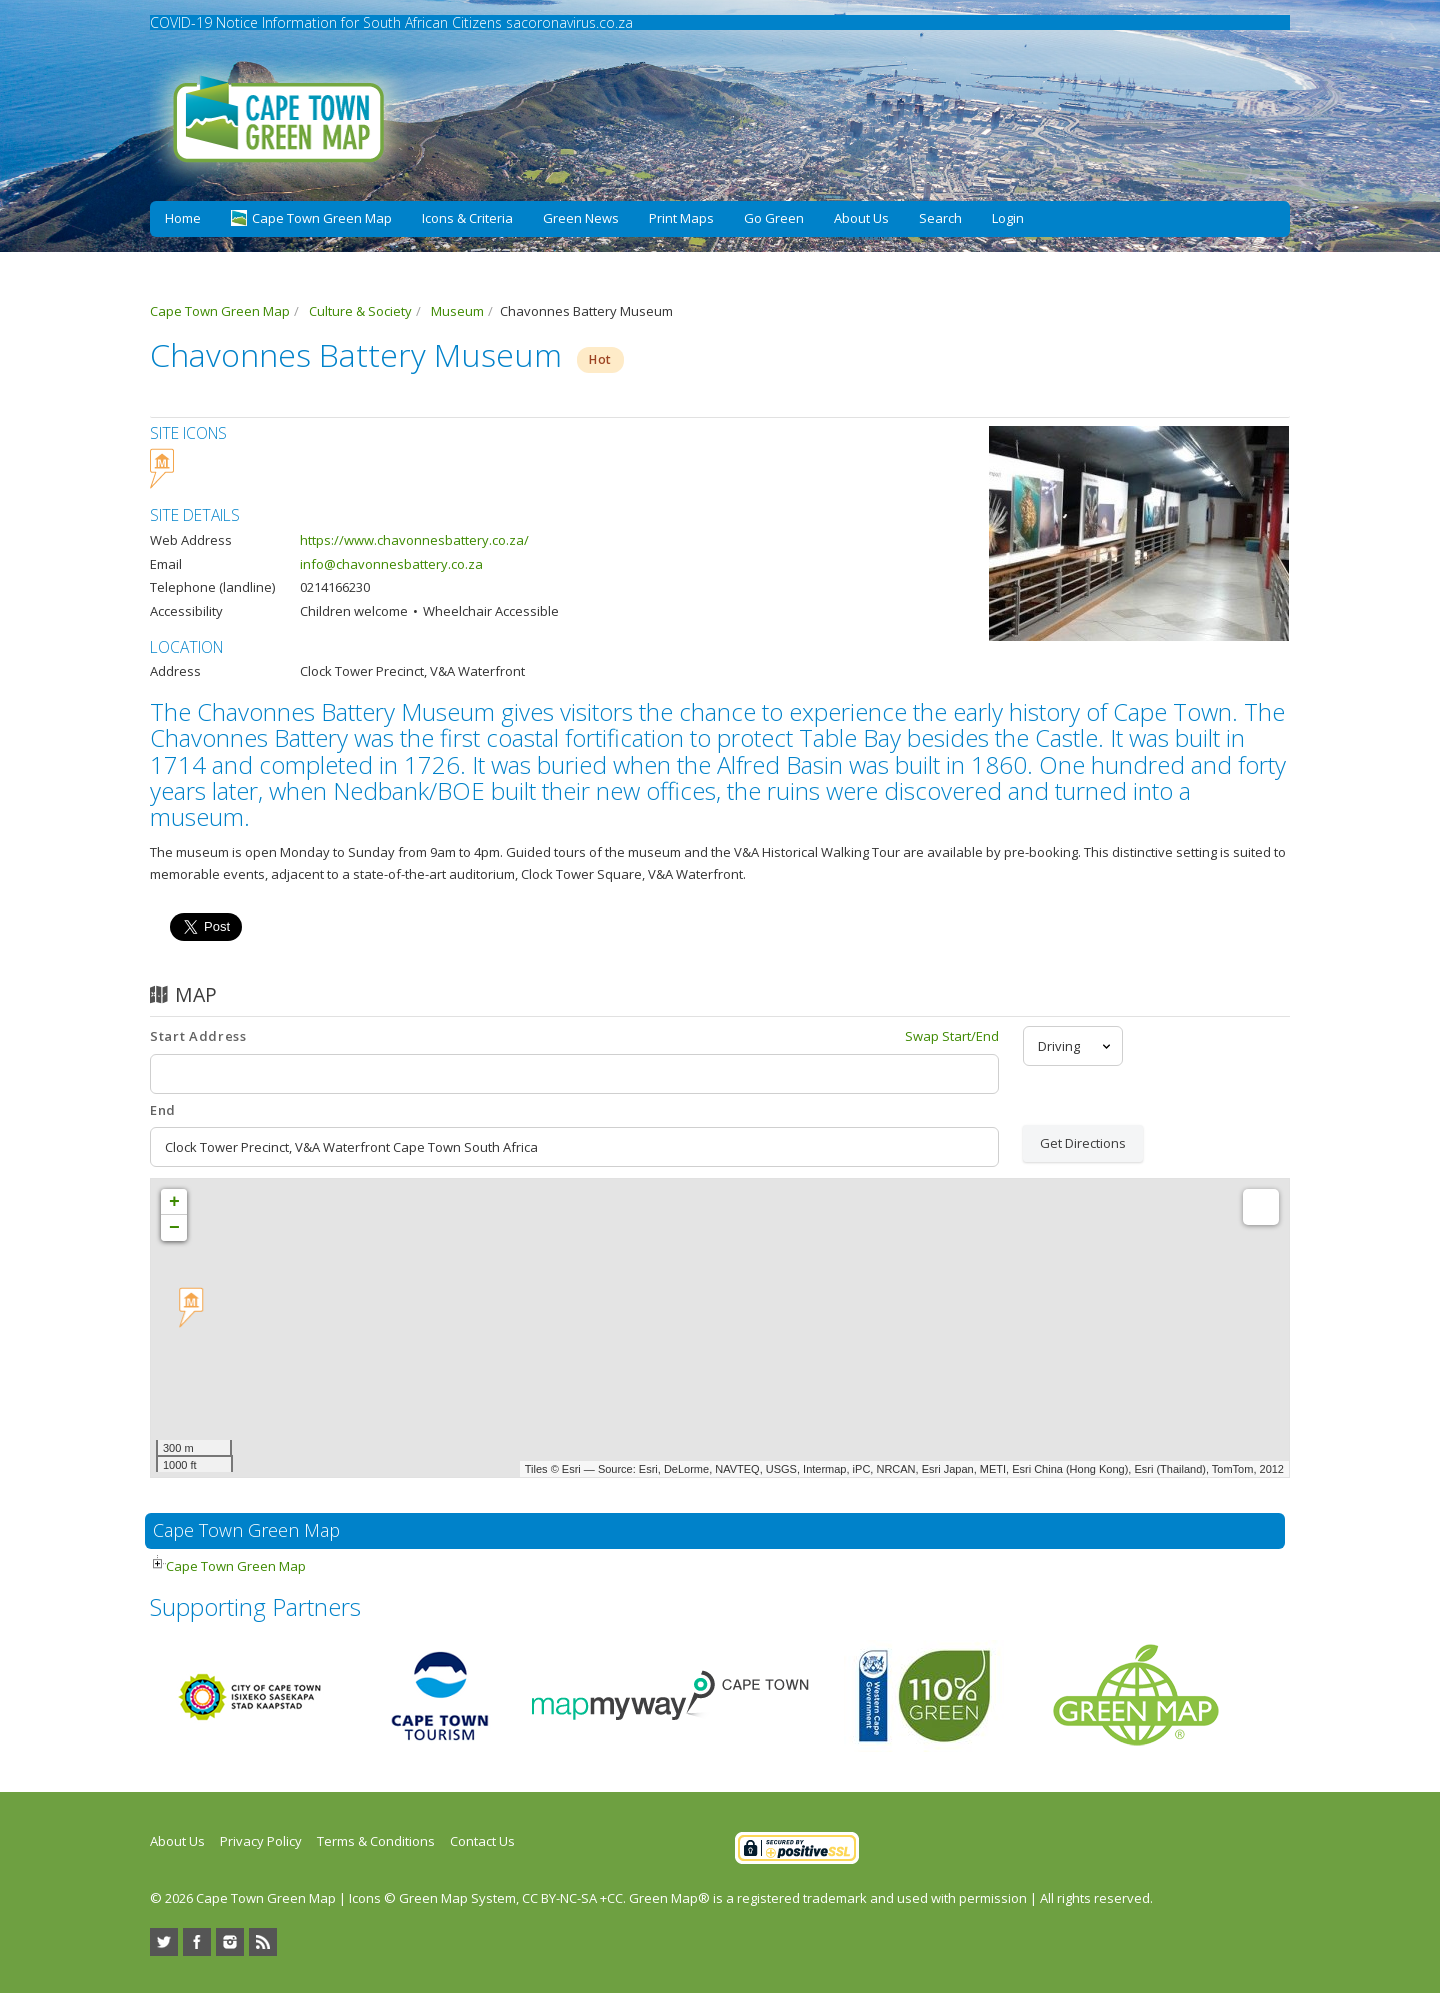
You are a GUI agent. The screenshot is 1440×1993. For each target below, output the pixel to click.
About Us (861, 218)
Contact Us (482, 1841)
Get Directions (1083, 1143)
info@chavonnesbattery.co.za (391, 564)
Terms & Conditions (376, 1841)
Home (183, 218)
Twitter (164, 1942)
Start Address (198, 1036)
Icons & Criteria (467, 218)
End (163, 1110)
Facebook (197, 1942)
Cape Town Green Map (236, 1566)
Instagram (230, 1942)
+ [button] (174, 1202)
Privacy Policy (261, 1841)
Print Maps (681, 218)
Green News (581, 218)
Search (940, 218)
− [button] (174, 1228)
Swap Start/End (952, 1036)
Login (1008, 218)
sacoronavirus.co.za (569, 22)
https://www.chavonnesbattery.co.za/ (414, 540)
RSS (263, 1942)
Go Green (774, 218)
